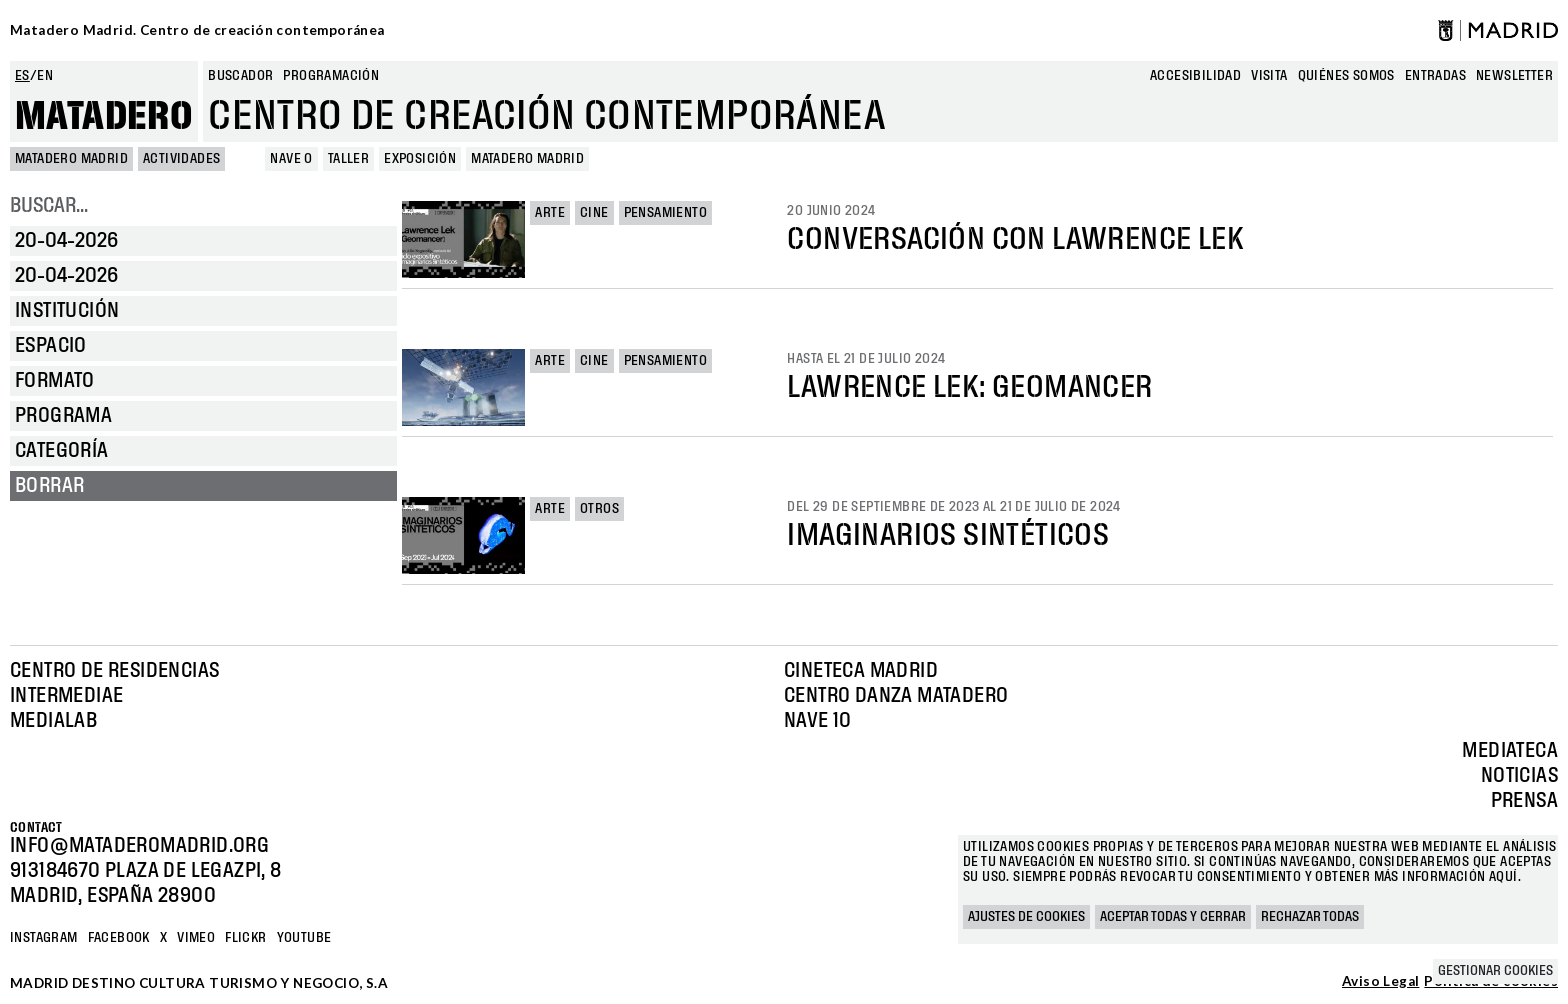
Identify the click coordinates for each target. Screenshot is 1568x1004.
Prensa (1524, 801)
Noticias (1519, 776)
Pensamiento (665, 213)
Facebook (119, 938)
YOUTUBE (304, 938)
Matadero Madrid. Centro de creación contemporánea (197, 30)
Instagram (44, 938)
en (45, 76)
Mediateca (1510, 751)
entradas (1435, 76)
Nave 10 (818, 721)
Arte (550, 213)
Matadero (104, 117)
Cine (594, 213)
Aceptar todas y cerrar (1173, 917)
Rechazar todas (1310, 917)
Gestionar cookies (1495, 971)
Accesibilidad (1195, 76)
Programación (331, 76)
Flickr (245, 938)
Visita (1269, 76)
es (22, 76)
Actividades (181, 159)
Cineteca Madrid (861, 671)
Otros (599, 509)
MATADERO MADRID (71, 159)
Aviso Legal (1380, 982)
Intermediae (66, 696)
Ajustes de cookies (1026, 917)
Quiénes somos (1346, 76)
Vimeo (196, 938)
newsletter (1514, 76)
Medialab (53, 721)
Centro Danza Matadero (896, 696)
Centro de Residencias (114, 671)
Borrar (49, 486)
